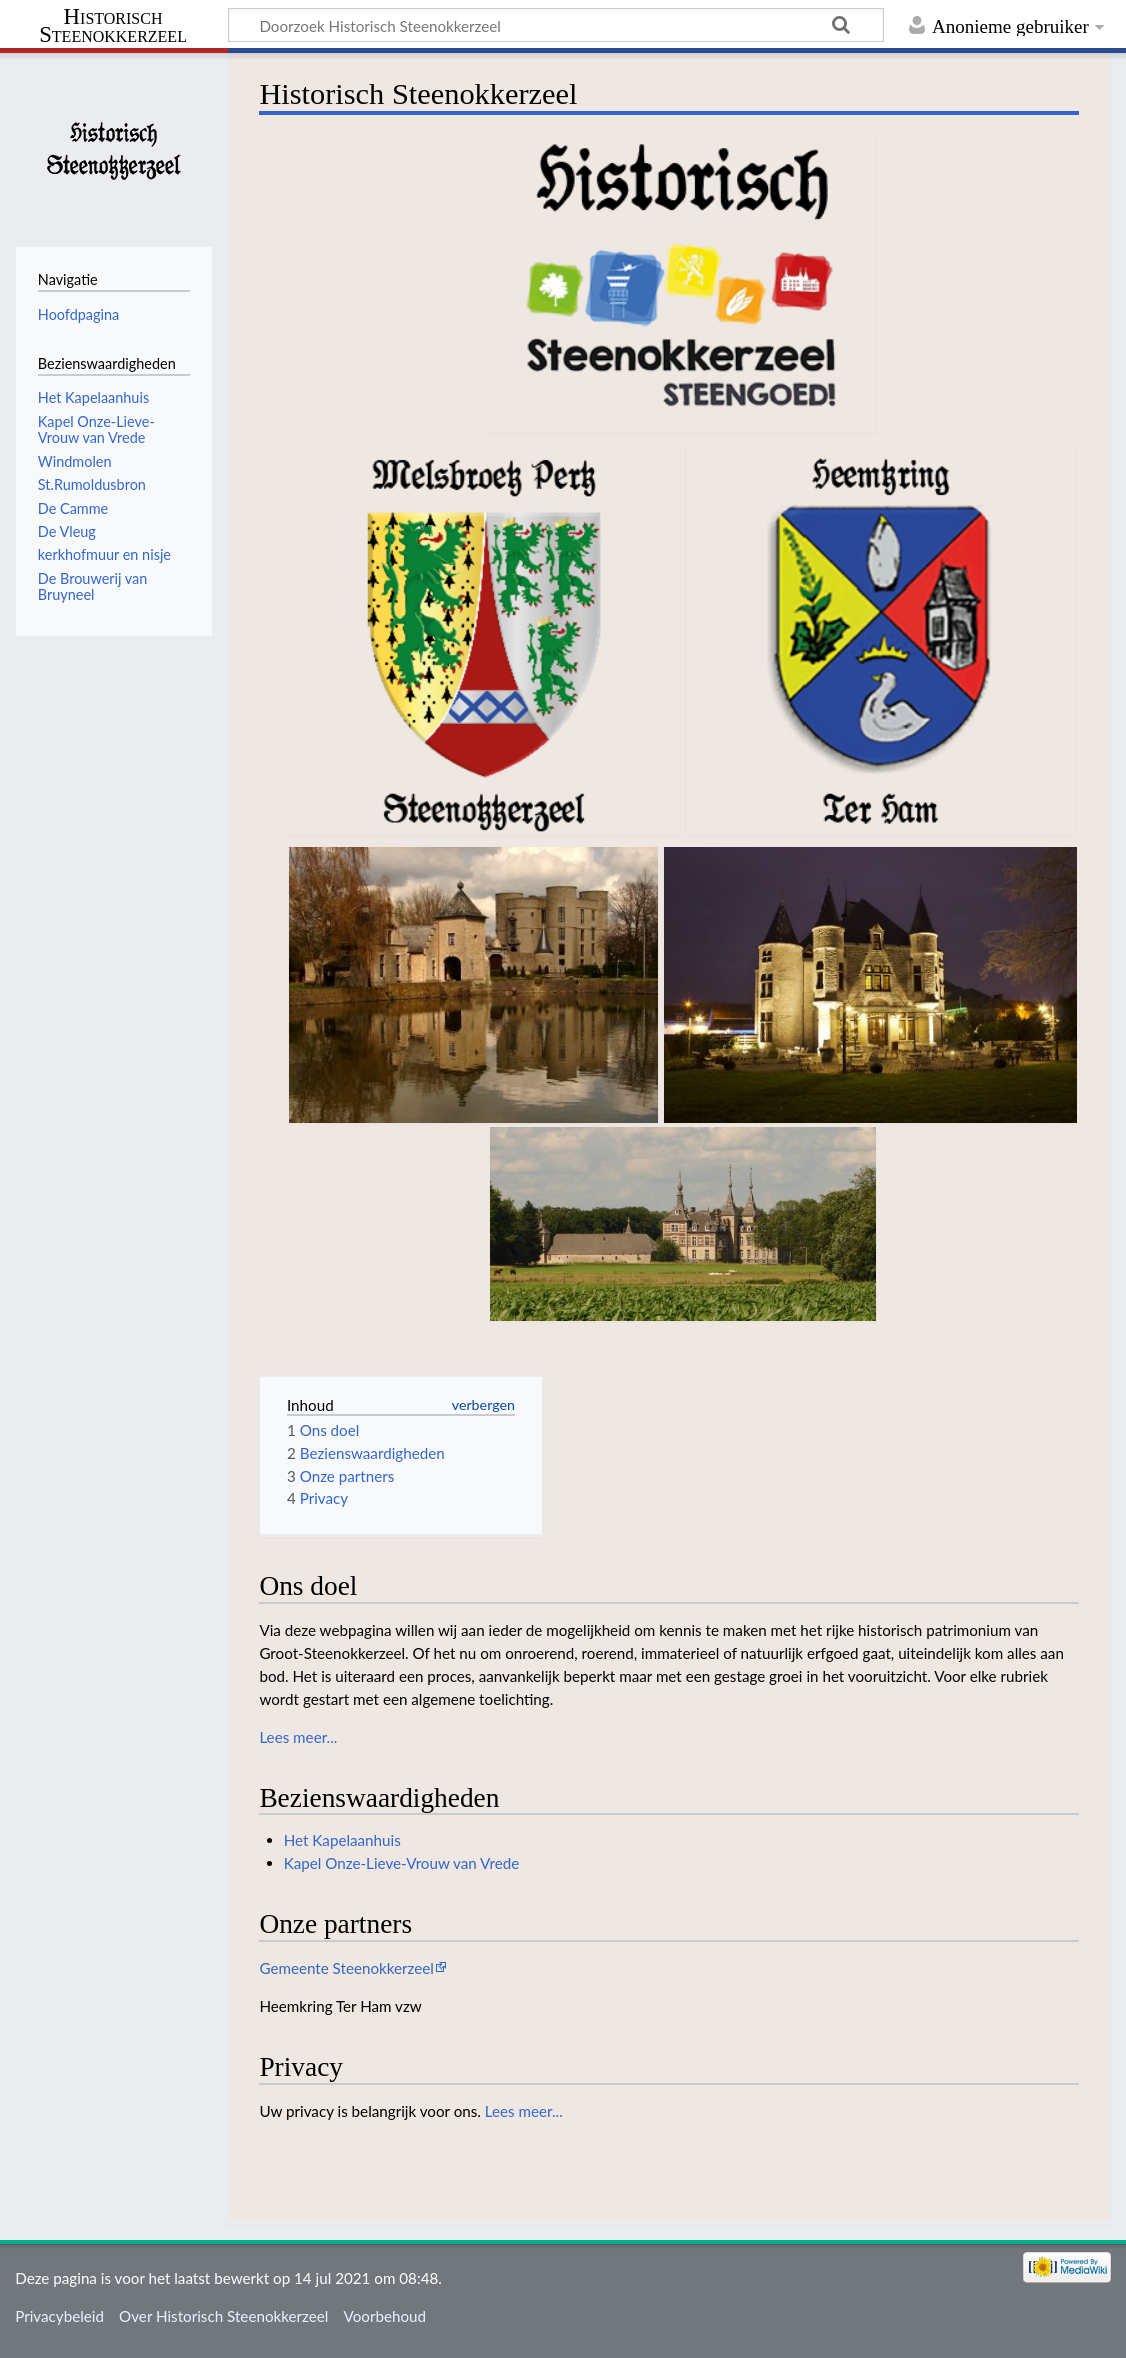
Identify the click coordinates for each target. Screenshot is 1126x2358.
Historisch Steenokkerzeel (113, 26)
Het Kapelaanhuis (342, 1840)
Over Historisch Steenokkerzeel (223, 2316)
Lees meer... (298, 1737)
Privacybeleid (59, 2316)
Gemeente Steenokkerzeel (346, 1968)
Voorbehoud (385, 2316)
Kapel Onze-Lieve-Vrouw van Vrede (402, 1863)
